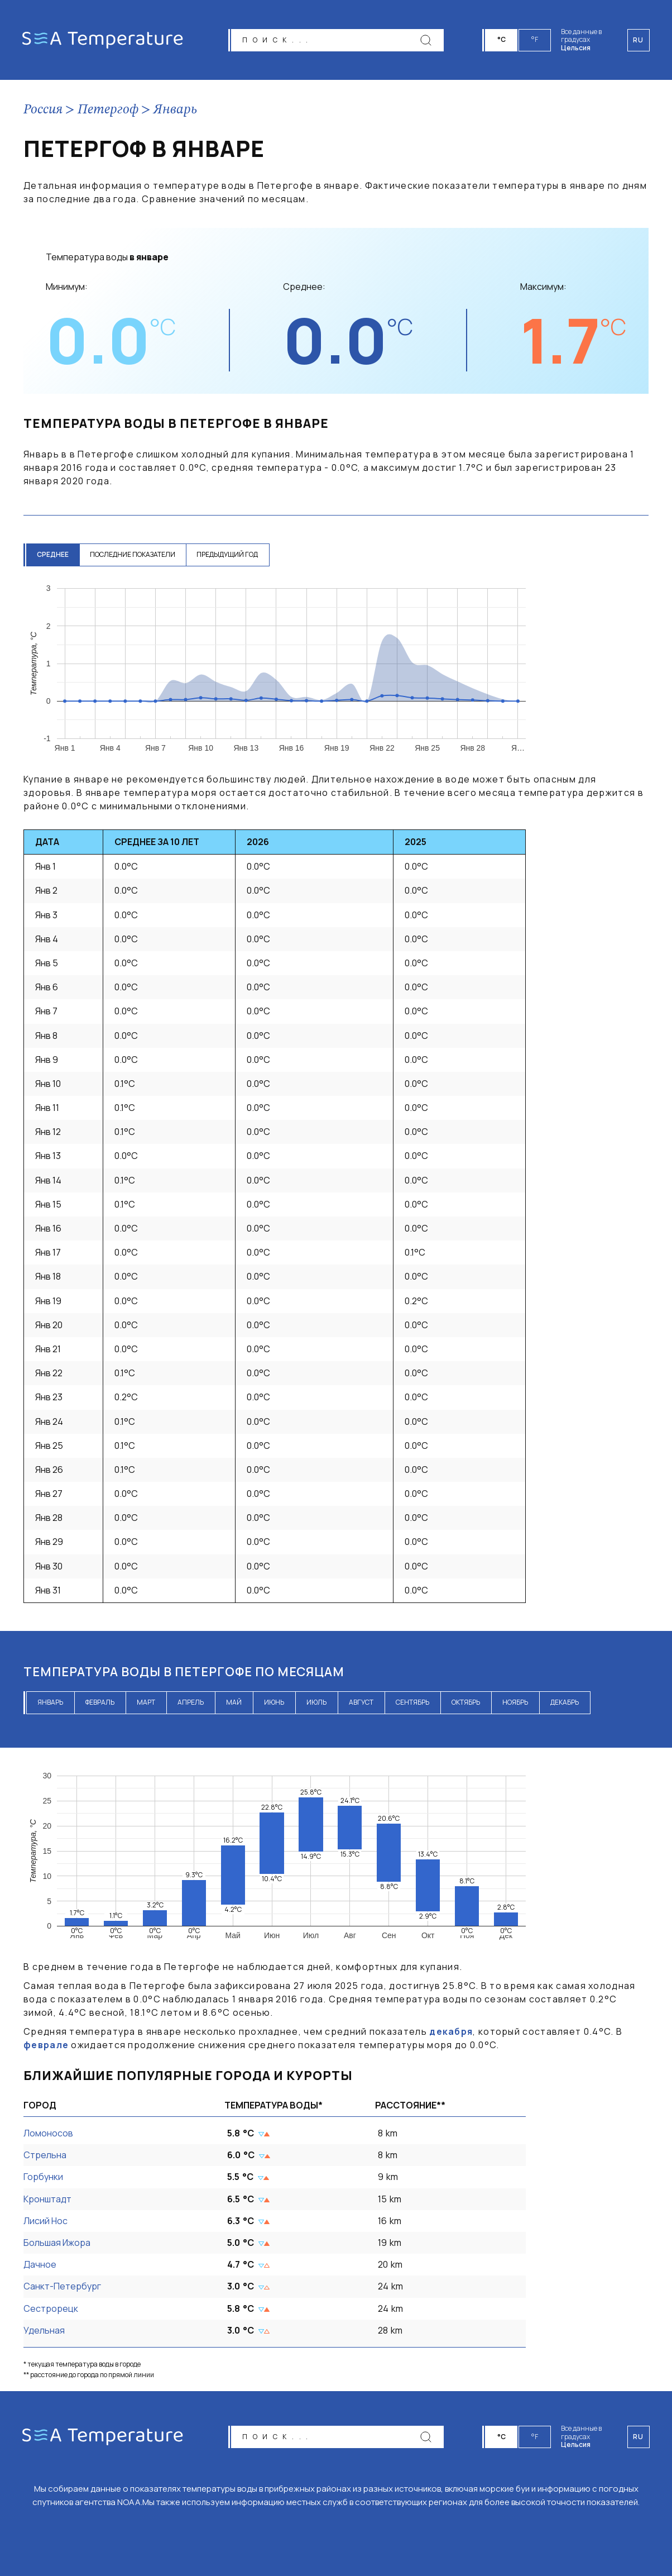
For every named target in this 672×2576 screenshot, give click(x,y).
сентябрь (412, 1702)
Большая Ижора (56, 2242)
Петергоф (108, 110)
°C (502, 39)
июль (316, 1702)
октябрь (466, 1702)
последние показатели (134, 554)
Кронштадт (47, 2199)
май (234, 1702)
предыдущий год (230, 554)
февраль (99, 1702)
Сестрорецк (50, 2308)
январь (50, 1702)
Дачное (39, 2264)
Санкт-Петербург (62, 2286)
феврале (46, 2045)
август (361, 1702)
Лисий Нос (45, 2221)
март (146, 1702)
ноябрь (515, 1702)
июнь (274, 1702)
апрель (190, 1702)
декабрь (564, 1702)
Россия (43, 110)
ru (638, 2436)
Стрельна (44, 2155)
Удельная (44, 2330)
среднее (53, 554)
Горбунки (43, 2176)
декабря (451, 2031)
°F (535, 39)
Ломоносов (48, 2133)
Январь (175, 110)
